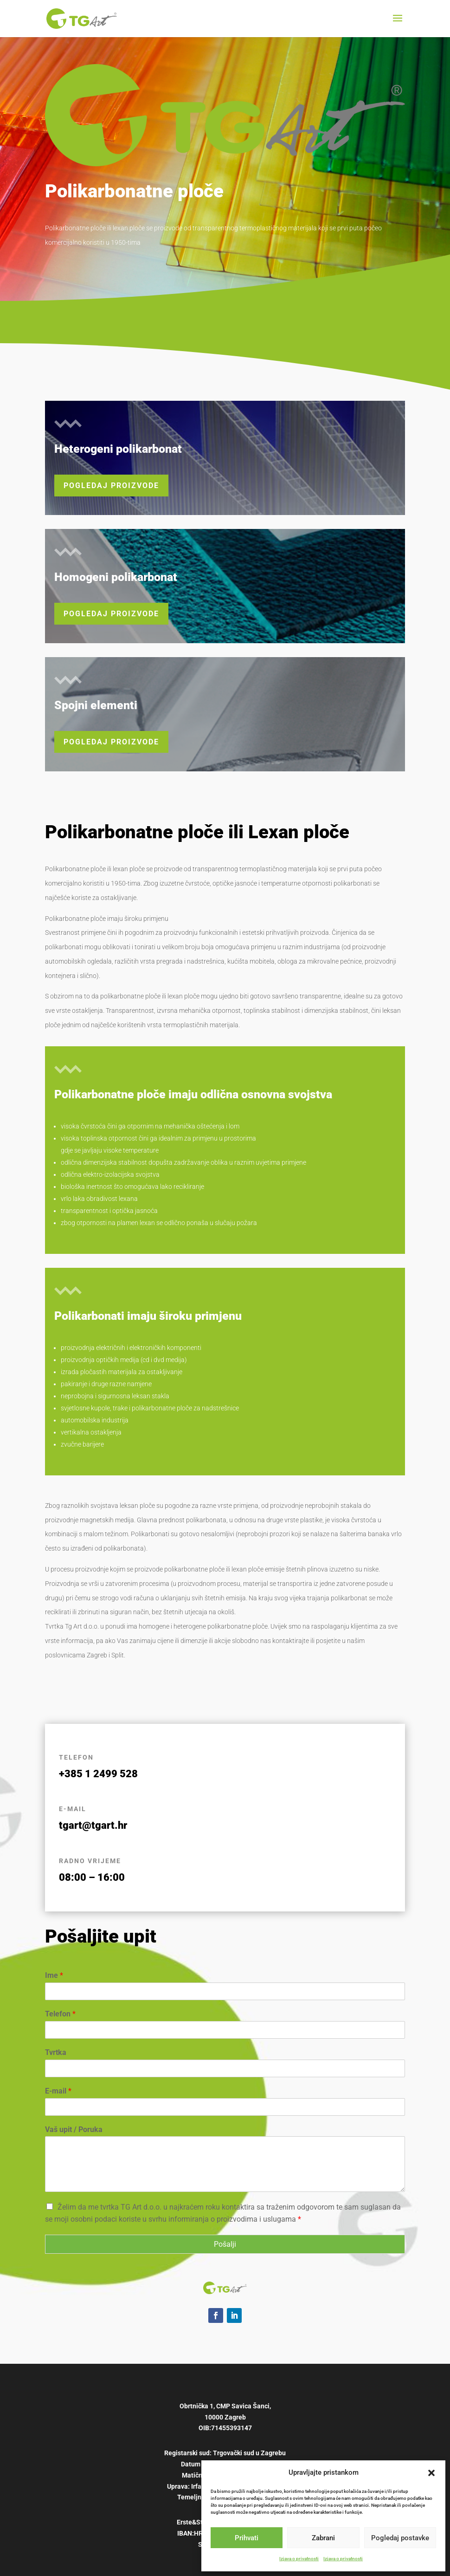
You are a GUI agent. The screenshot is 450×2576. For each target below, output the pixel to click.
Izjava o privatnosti (299, 2558)
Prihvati (246, 2538)
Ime (54, 1975)
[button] (431, 2473)
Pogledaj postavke (400, 2538)
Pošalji (225, 2244)
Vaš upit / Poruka (74, 2129)
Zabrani (323, 2538)
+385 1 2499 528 (98, 1774)
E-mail (58, 2091)
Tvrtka (55, 2052)
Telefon (60, 2013)
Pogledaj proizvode (111, 485)
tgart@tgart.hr (93, 1825)
